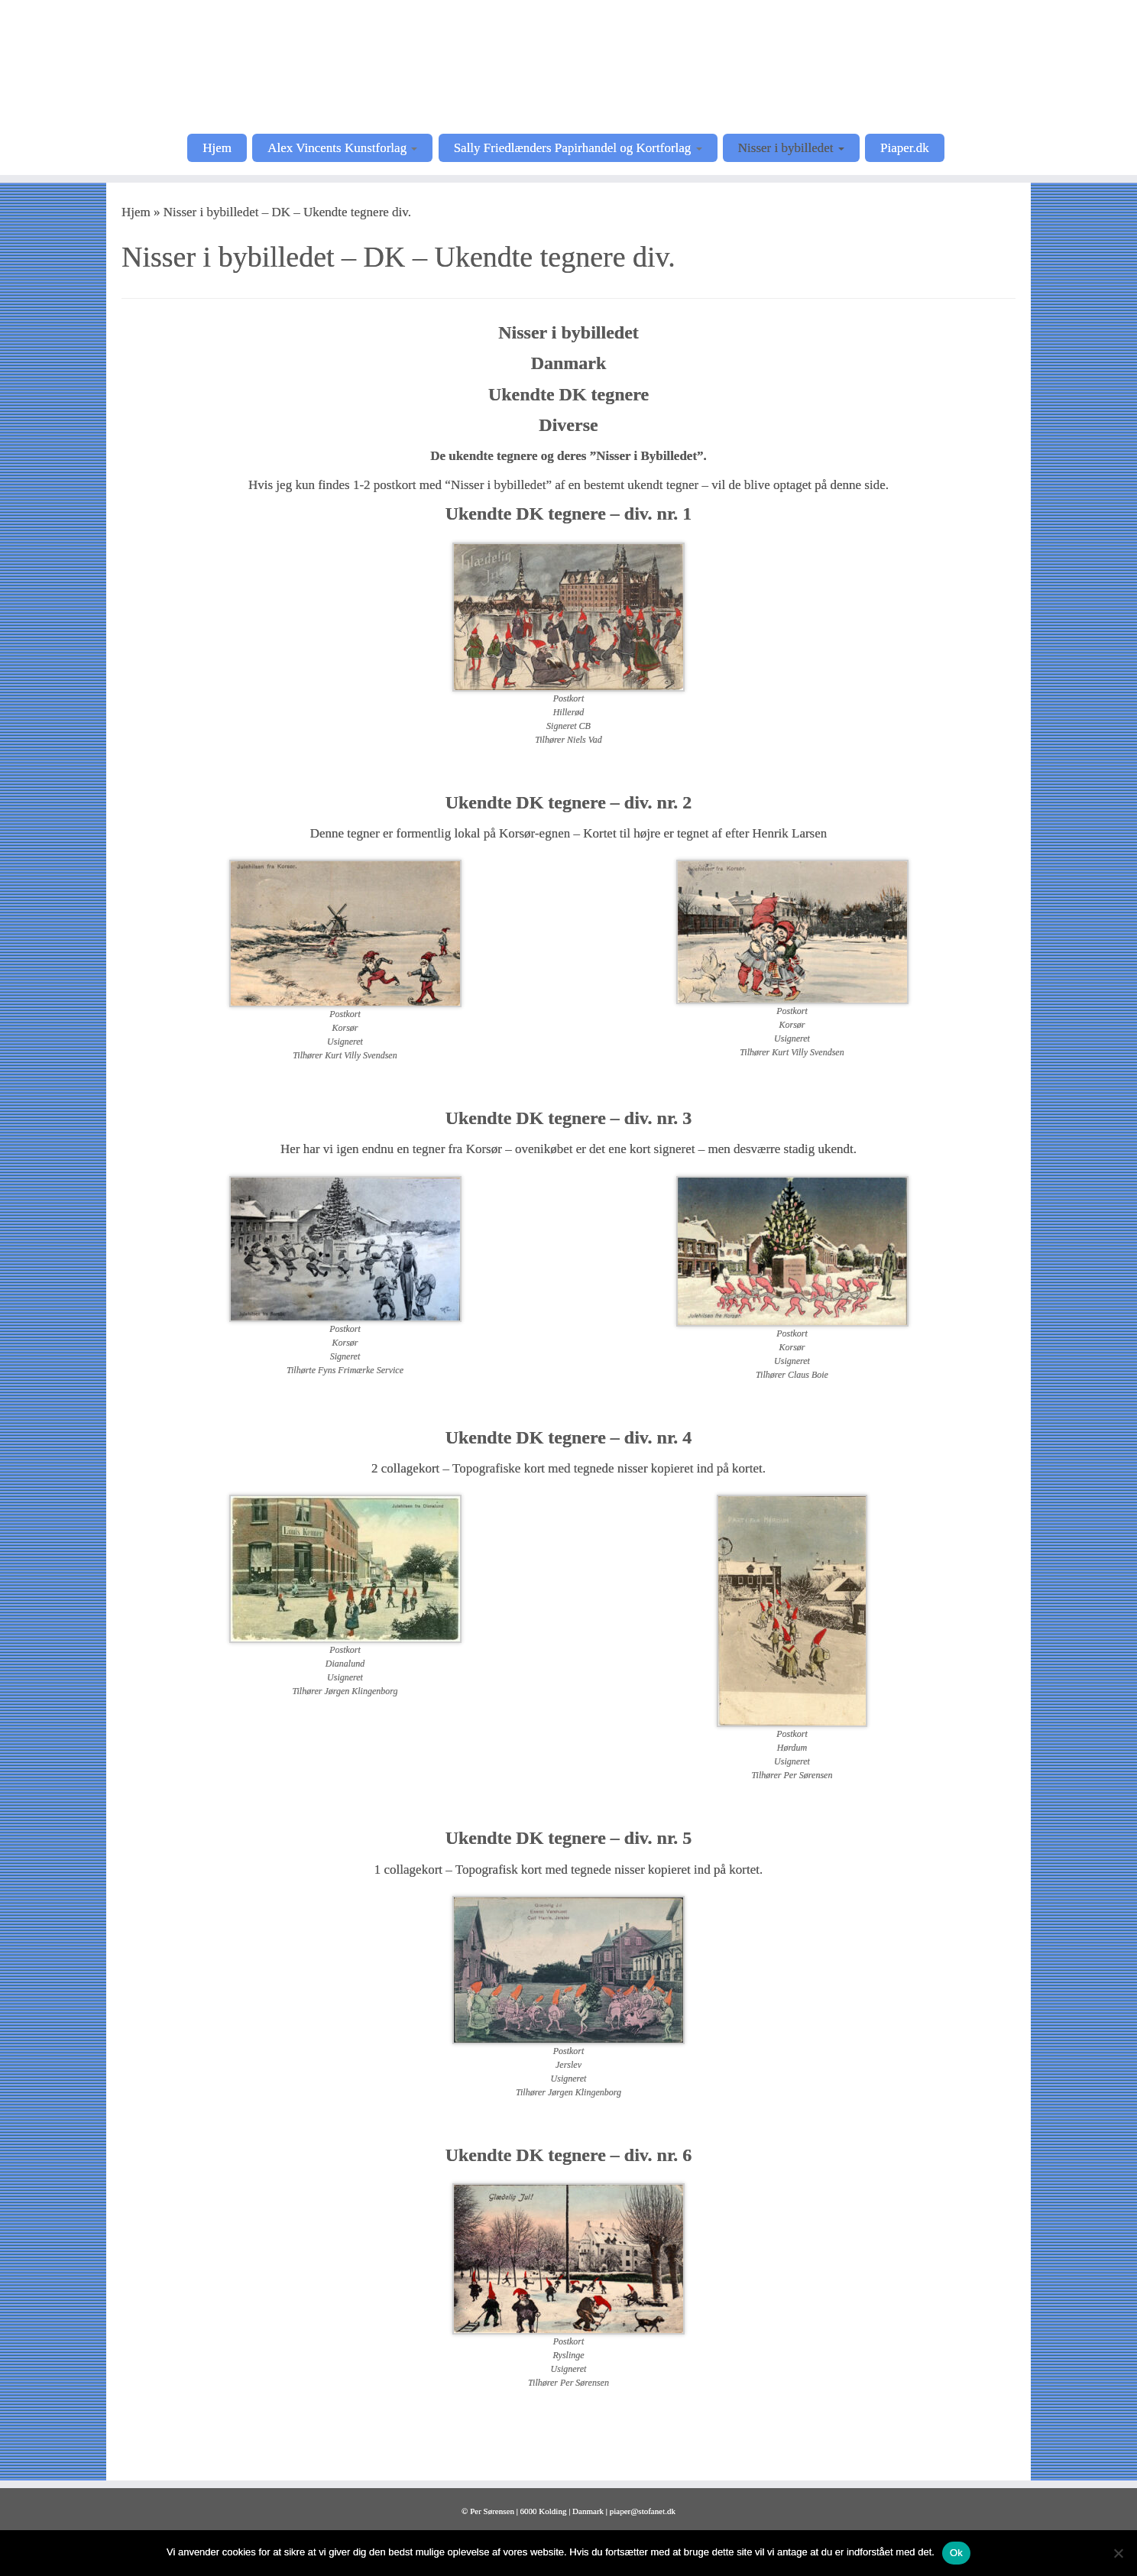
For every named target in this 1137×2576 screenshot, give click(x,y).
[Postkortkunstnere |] (568, 65)
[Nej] (1118, 2553)
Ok (956, 2552)
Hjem (217, 148)
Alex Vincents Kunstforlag (342, 148)
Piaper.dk (904, 148)
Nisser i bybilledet (791, 148)
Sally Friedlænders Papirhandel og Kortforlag (578, 148)
